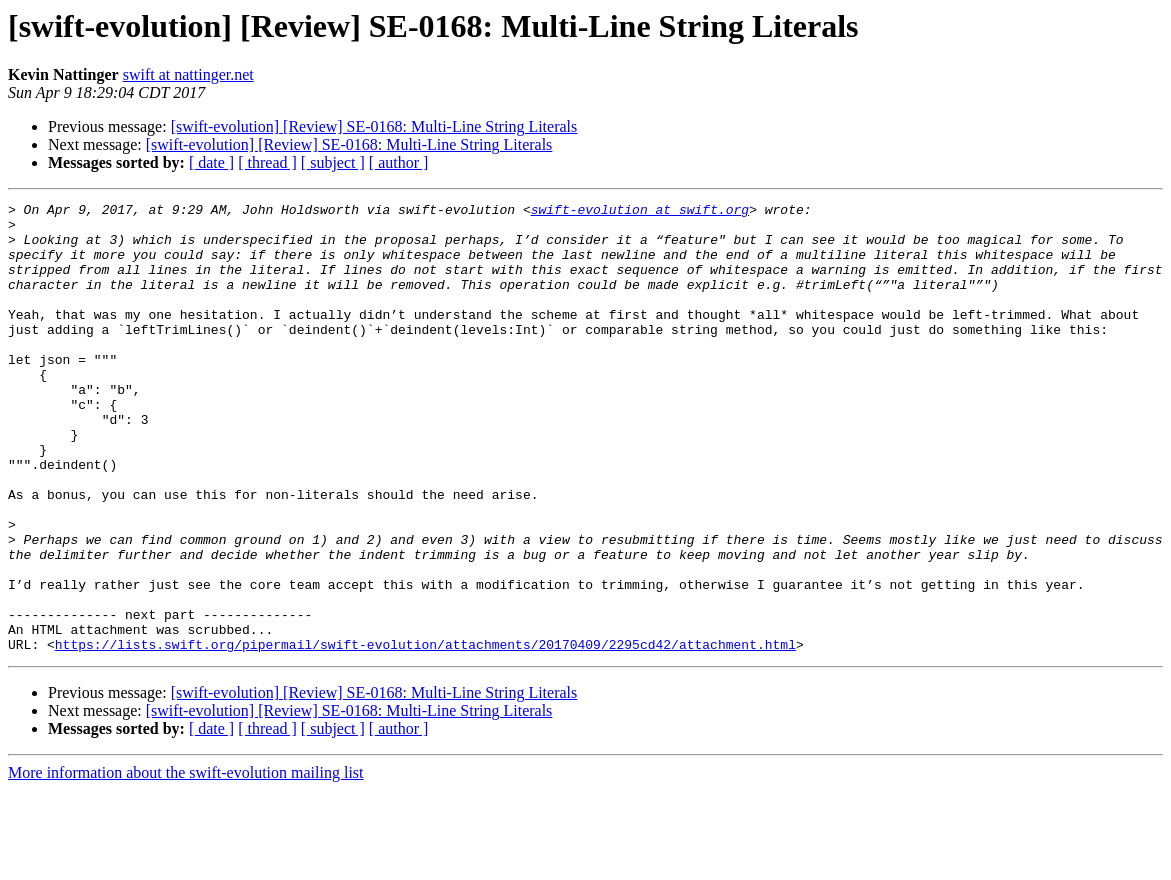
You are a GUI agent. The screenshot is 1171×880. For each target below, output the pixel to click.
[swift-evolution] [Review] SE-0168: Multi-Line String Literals (374, 126)
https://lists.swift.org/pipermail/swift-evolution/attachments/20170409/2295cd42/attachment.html (425, 734)
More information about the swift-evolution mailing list (186, 862)
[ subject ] (333, 162)
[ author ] (399, 162)
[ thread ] (267, 162)
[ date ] (211, 162)
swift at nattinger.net (188, 74)
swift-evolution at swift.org (640, 212)
